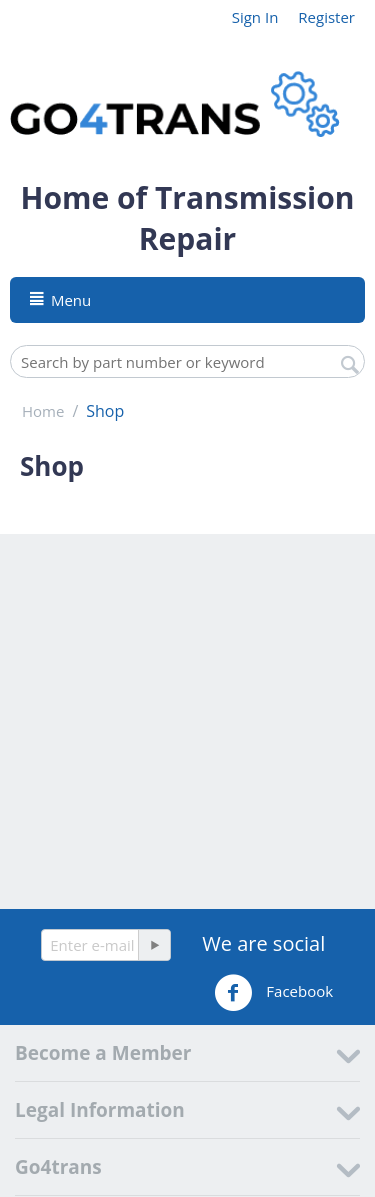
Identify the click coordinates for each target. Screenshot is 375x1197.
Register (326, 17)
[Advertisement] (187, 721)
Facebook (273, 993)
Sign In (255, 17)
